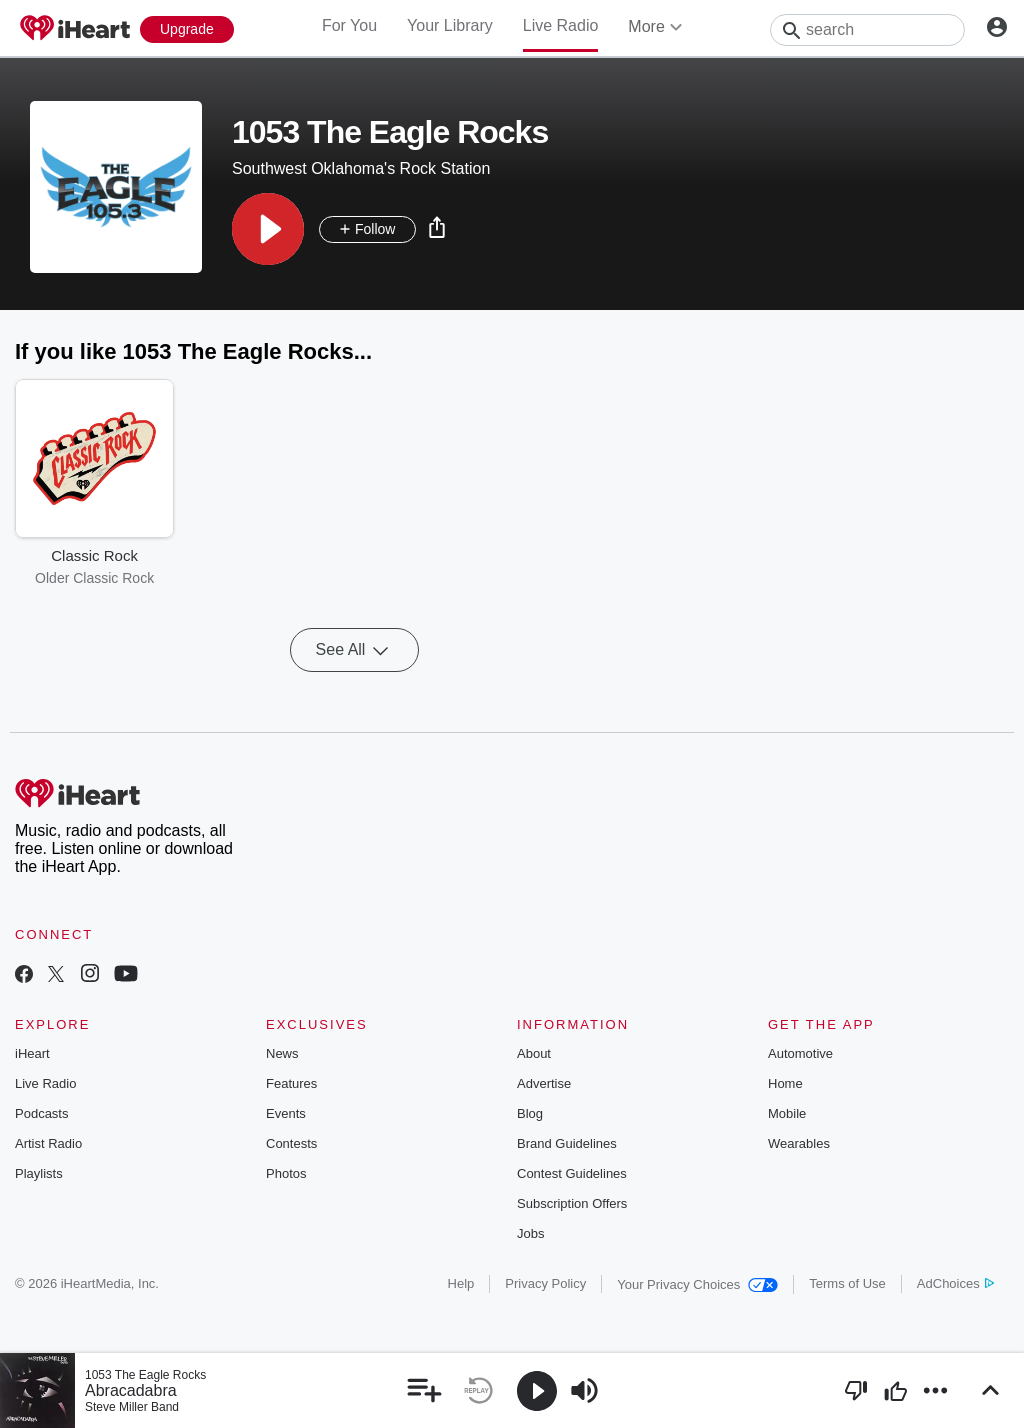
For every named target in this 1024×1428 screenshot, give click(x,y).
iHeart (32, 1053)
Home (785, 1083)
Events (286, 1113)
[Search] (867, 30)
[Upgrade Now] (187, 29)
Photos (286, 1173)
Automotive (800, 1053)
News (282, 1053)
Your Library (450, 25)
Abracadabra (131, 1390)
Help (461, 1283)
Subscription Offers (572, 1203)
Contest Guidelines (572, 1173)
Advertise (544, 1083)
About (534, 1053)
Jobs (530, 1233)
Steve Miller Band (132, 1407)
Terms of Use (847, 1283)
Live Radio (561, 25)
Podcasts (41, 1113)
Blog (530, 1113)
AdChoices (955, 1283)
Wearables (799, 1143)
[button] (268, 229)
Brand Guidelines (567, 1143)
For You (349, 25)
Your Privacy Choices (697, 1284)
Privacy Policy (545, 1283)
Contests (291, 1143)
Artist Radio (48, 1143)
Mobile (787, 1113)
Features (291, 1083)
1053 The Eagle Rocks (145, 1375)
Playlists (39, 1173)
